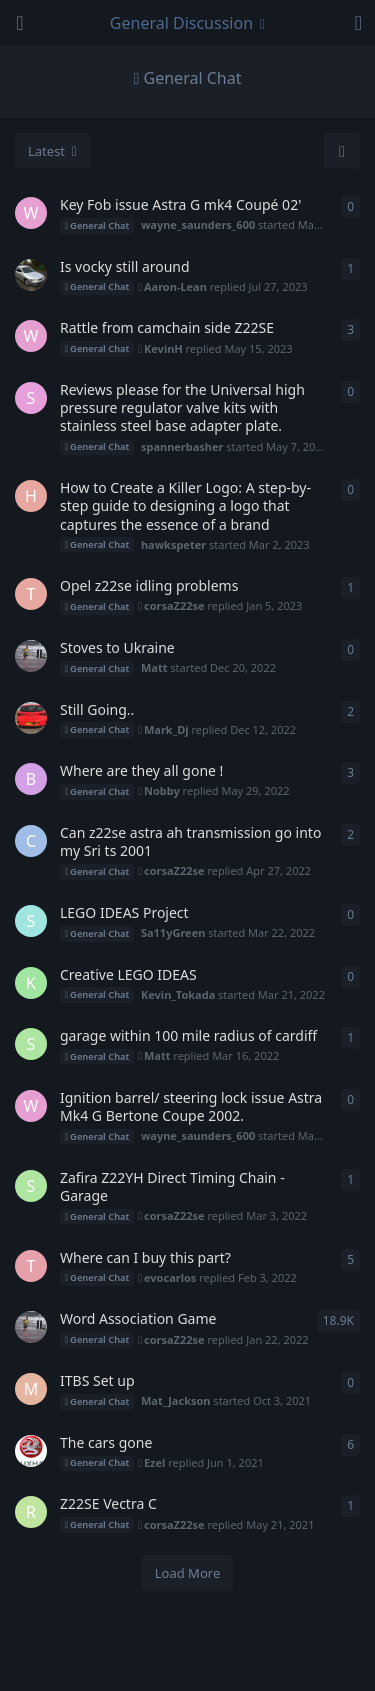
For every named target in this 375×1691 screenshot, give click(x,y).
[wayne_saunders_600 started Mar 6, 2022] (31, 1106)
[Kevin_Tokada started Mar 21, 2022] (31, 983)
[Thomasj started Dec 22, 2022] (31, 594)
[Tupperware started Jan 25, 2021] (31, 1266)
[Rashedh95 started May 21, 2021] (31, 1512)
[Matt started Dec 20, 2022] (31, 656)
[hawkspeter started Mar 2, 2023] (31, 496)
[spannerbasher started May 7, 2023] (31, 398)
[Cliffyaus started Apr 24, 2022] (31, 841)
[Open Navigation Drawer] (20, 23)
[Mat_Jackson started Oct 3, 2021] (31, 1389)
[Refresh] (342, 151)
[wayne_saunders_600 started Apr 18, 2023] (31, 336)
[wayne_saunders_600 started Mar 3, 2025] (31, 213)
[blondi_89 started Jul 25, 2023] (31, 275)
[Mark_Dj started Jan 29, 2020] (31, 718)
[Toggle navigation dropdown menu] (188, 23)
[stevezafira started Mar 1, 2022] (31, 1186)
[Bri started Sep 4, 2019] (31, 779)
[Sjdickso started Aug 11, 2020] (31, 1451)
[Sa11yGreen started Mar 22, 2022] (31, 921)
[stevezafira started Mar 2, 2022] (31, 1044)
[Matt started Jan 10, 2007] (31, 1327)
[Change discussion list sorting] (52, 151)
